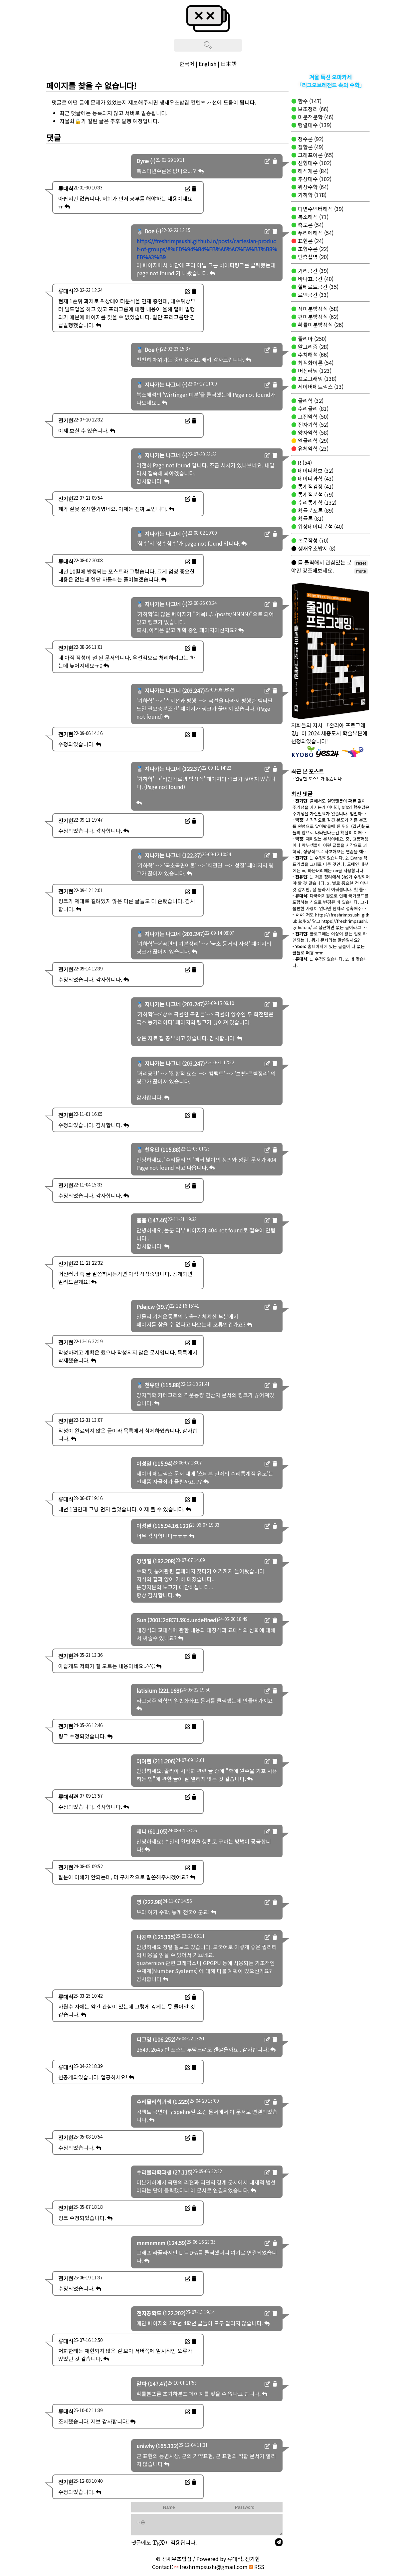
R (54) (304, 462)
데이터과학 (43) (315, 478)
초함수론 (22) (312, 249)
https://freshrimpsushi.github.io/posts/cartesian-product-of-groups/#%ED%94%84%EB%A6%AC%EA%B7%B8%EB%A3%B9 (206, 249)
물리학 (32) (310, 400)
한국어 (186, 64)
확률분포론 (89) (315, 510)
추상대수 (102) (314, 179)
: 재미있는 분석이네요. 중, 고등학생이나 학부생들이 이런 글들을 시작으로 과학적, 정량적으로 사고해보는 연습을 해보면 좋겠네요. (330, 848)
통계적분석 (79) (315, 494)
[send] (278, 2542)
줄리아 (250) (311, 339)
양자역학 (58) (312, 432)
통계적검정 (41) (315, 486)
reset (361, 563)
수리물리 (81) (312, 408)
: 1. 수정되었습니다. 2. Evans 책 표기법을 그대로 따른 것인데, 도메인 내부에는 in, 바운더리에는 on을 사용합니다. (330, 864)
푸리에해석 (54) (315, 233)
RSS (256, 2567)
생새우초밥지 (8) (316, 548)
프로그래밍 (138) (316, 379)
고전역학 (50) (312, 416)
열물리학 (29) (312, 440)
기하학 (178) (311, 195)
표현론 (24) (310, 241)
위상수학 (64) (312, 187)
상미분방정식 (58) (317, 309)
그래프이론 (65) (315, 155)
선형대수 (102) (314, 163)
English (207, 64)
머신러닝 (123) (314, 371)
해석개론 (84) (312, 171)
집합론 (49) (310, 147)
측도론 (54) (310, 225)
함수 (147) (309, 101)
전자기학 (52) (312, 424)
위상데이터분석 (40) (320, 526)
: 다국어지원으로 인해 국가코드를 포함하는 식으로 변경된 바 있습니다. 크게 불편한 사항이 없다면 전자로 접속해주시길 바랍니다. (331, 905)
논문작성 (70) (312, 540)
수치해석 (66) (312, 355)
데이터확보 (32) (315, 470)
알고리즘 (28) (312, 347)
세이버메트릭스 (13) (320, 386)
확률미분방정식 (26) (320, 325)
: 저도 (304, 914)
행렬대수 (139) (314, 125)
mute (361, 571)
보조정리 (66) (312, 109)
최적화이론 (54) (315, 363)
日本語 (229, 64)
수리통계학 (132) (316, 502)
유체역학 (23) (312, 448)
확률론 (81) (310, 518)
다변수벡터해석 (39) (320, 209)
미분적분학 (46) (315, 117)
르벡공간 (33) (312, 295)
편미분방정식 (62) (317, 317)
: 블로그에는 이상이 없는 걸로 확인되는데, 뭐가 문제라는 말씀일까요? (330, 936)
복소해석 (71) (312, 217)
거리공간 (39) (312, 271)
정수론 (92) (310, 139)
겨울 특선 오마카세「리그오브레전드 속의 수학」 (331, 81)
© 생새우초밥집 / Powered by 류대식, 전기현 (208, 2559)
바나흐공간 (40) (315, 279)
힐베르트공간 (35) (317, 287)
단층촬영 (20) (312, 257)
